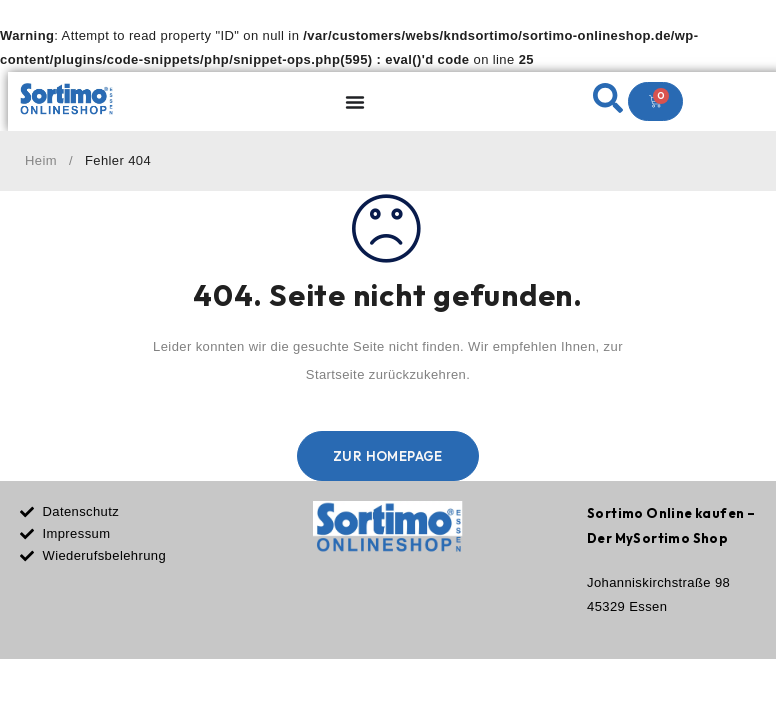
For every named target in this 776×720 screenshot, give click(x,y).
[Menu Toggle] (355, 102)
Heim (41, 160)
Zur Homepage (388, 456)
